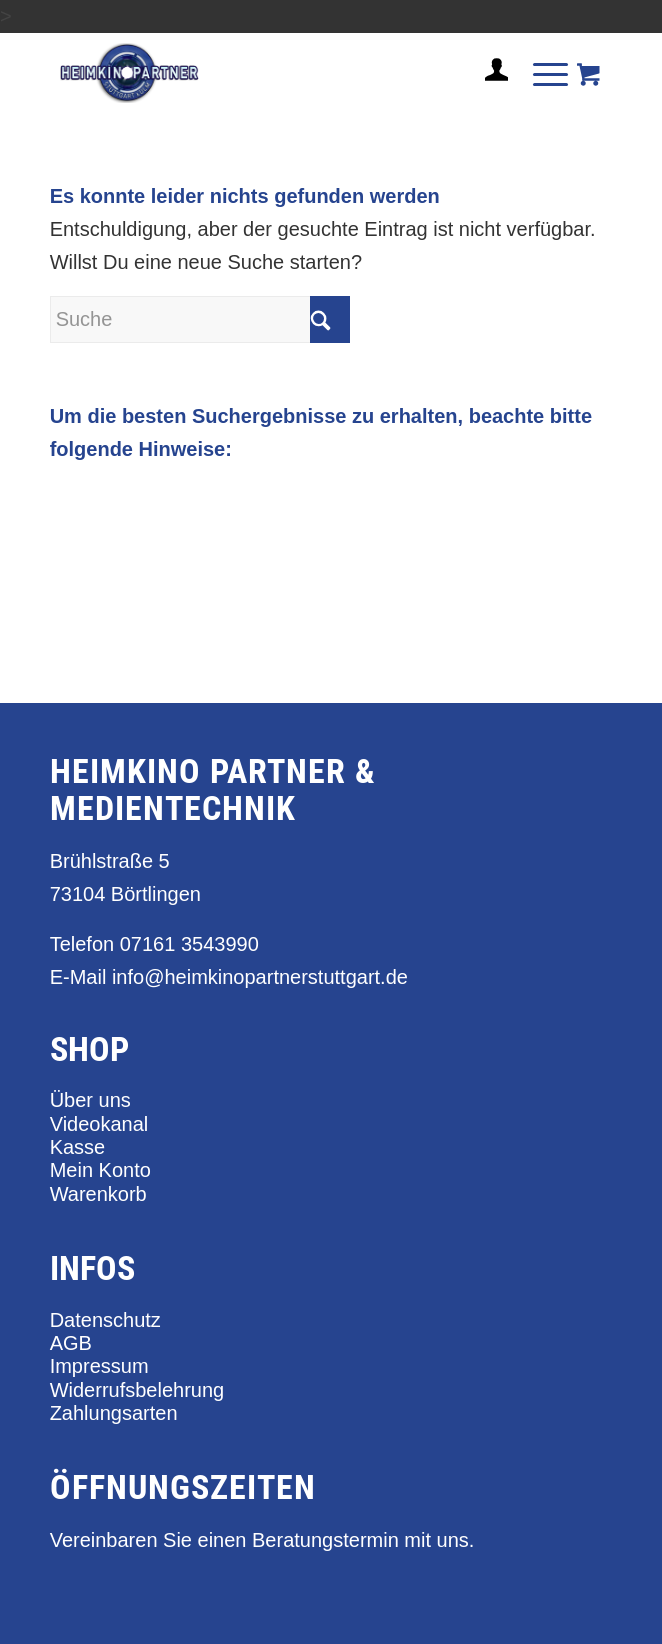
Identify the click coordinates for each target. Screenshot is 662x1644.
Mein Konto (100, 1170)
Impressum (99, 1366)
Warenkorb (98, 1194)
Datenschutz (105, 1320)
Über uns (90, 1100)
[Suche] (200, 319)
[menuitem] (489, 78)
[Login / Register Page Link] (489, 94)
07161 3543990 (189, 944)
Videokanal (99, 1124)
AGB (71, 1343)
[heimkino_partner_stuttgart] (275, 73)
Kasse (78, 1147)
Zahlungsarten (114, 1413)
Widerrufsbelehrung (137, 1390)
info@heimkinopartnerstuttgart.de (260, 977)
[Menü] (540, 73)
